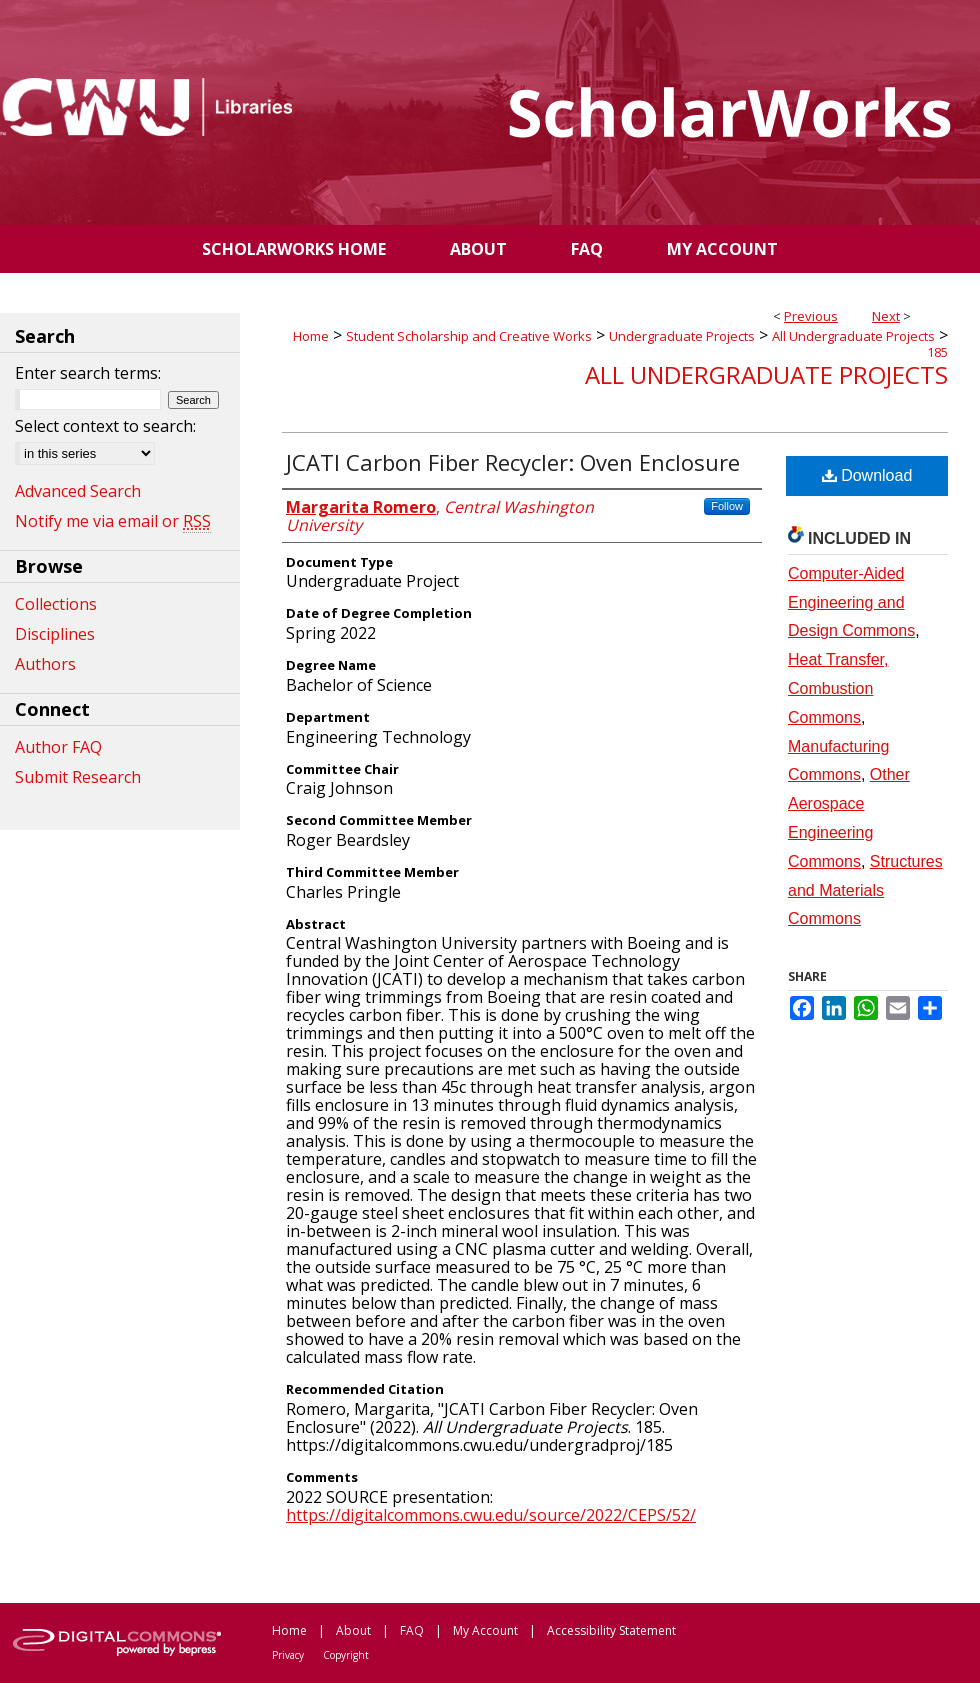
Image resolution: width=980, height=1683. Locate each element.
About (353, 1630)
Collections (56, 604)
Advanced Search (78, 491)
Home (311, 336)
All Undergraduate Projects (853, 336)
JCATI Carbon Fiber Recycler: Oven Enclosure (513, 462)
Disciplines (55, 634)
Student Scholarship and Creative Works (469, 336)
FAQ (412, 1630)
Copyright (346, 1655)
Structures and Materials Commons (865, 890)
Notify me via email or (113, 521)
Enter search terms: (88, 373)
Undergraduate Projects (682, 336)
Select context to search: (105, 426)
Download (867, 475)
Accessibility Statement (611, 1630)
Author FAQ (58, 747)
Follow (727, 506)
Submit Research (78, 777)
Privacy (288, 1655)
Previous (811, 316)
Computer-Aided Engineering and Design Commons (851, 602)
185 (937, 352)
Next (886, 316)
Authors (45, 664)
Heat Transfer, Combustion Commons (838, 688)
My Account (485, 1630)
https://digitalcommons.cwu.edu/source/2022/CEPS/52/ (491, 1515)
